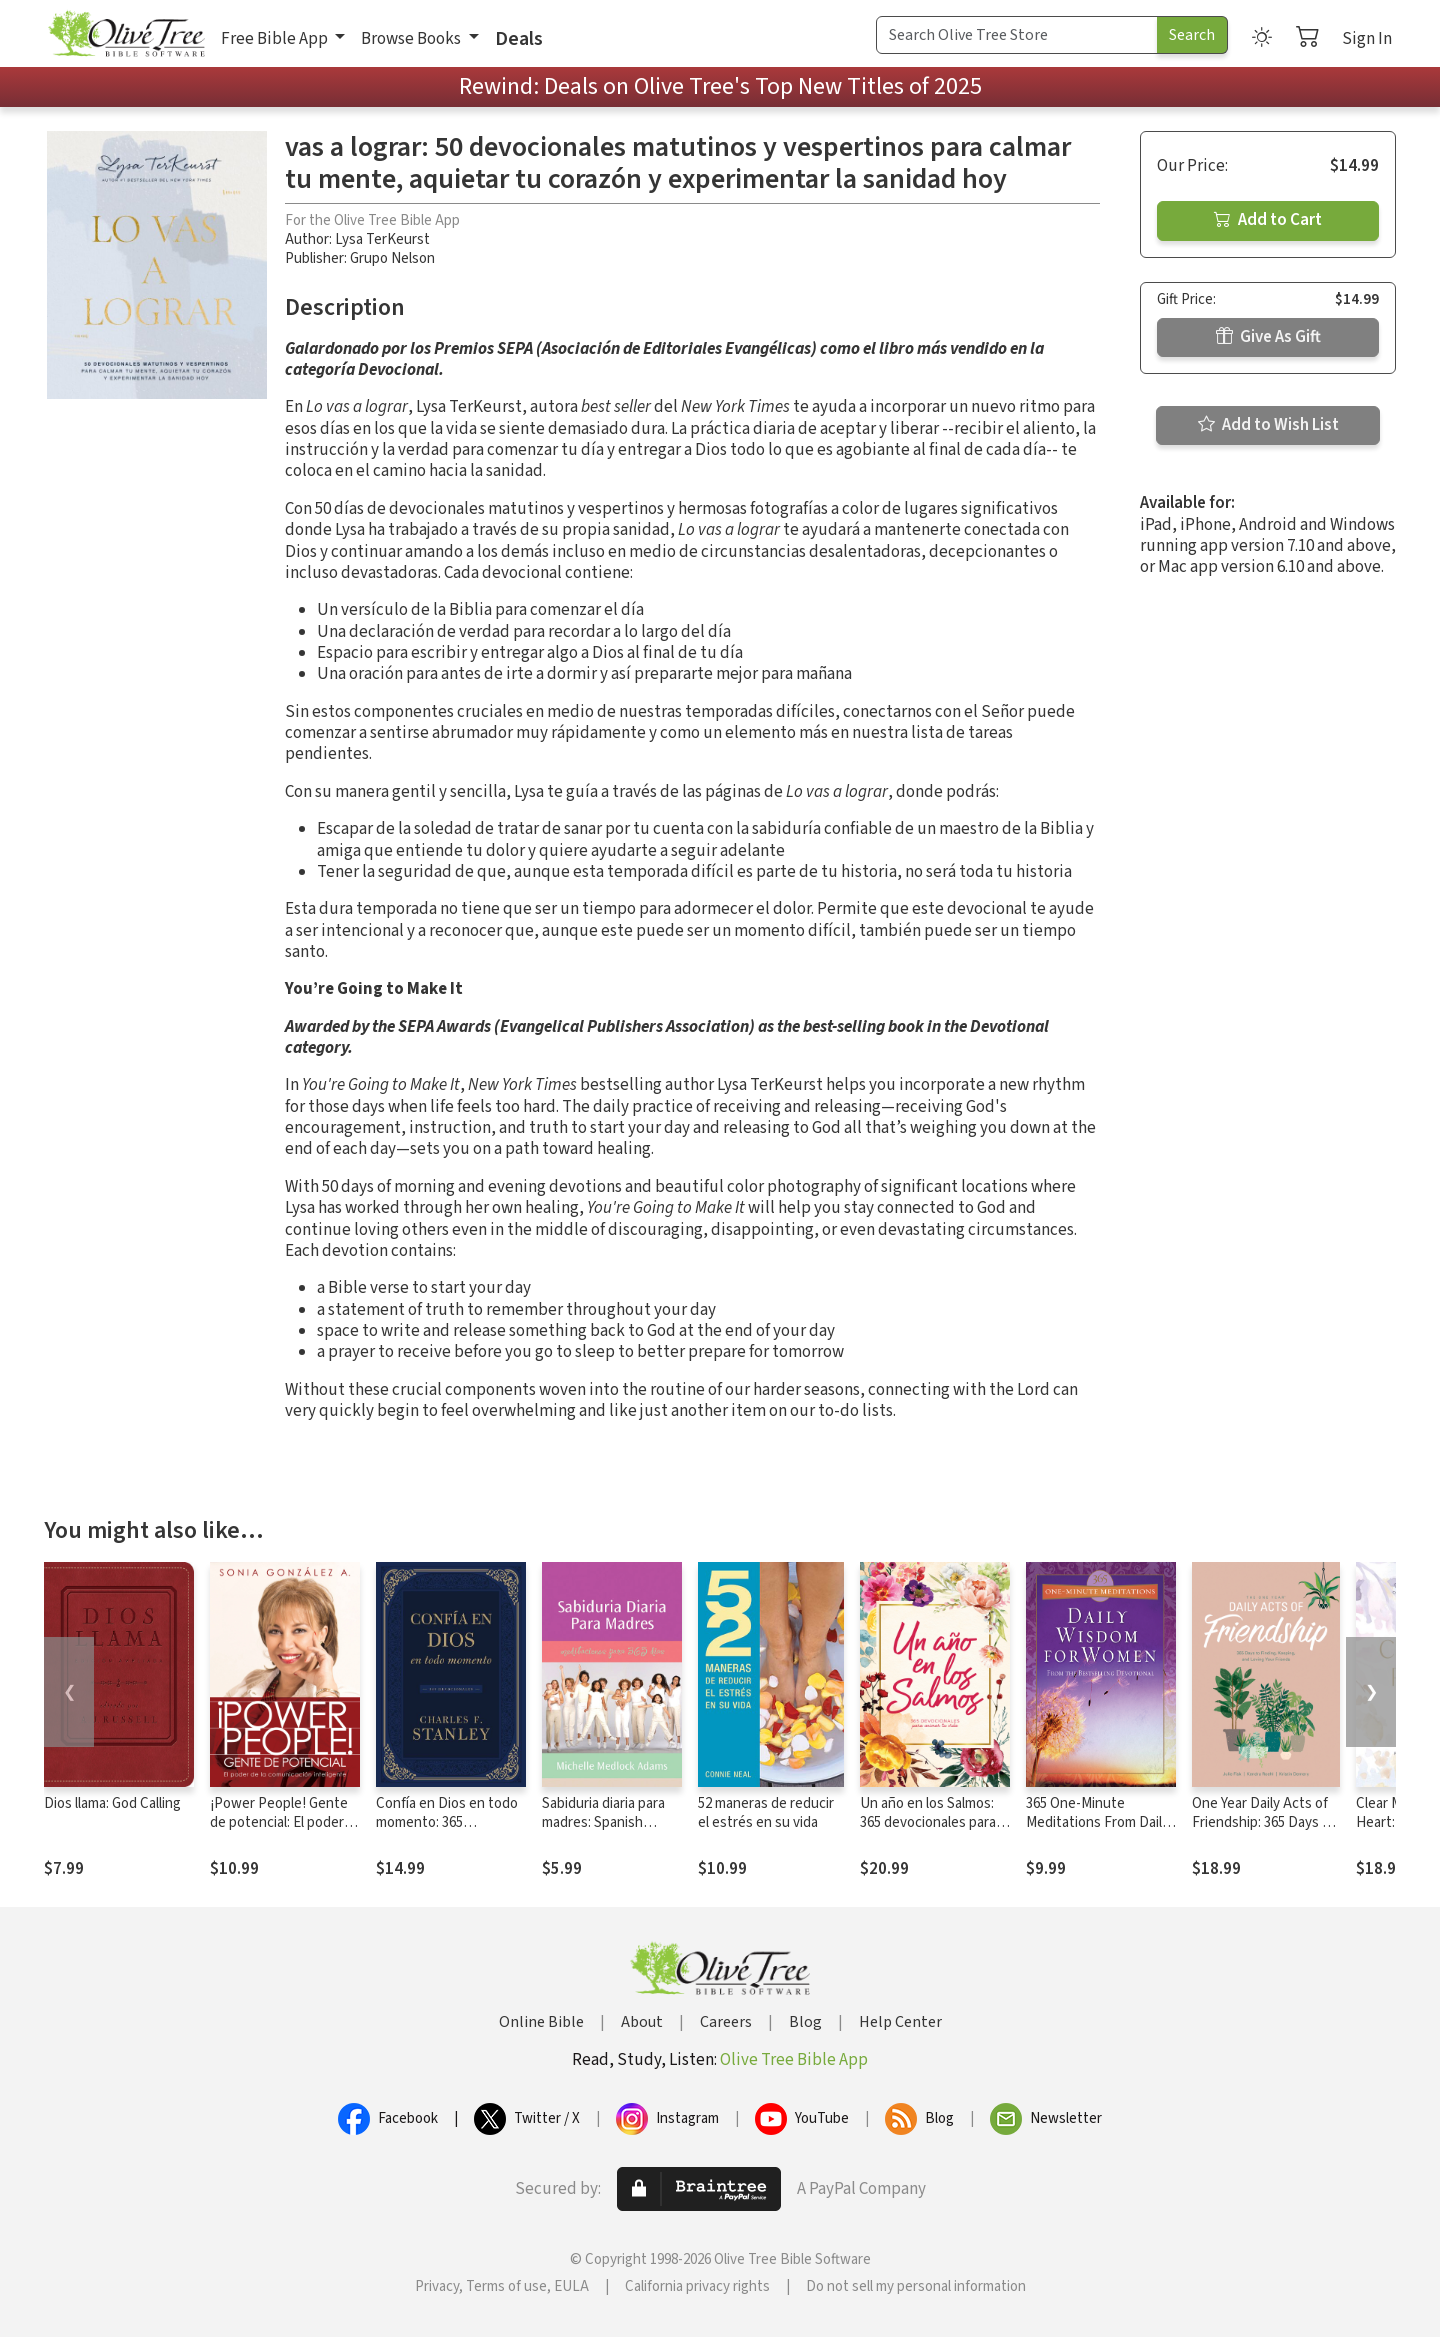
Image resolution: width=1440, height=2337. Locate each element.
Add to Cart (1268, 220)
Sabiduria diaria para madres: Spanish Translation (603, 1822)
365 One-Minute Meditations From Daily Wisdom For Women (1097, 1822)
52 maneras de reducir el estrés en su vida (766, 1813)
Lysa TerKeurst (382, 239)
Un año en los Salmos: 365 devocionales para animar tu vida (928, 1822)
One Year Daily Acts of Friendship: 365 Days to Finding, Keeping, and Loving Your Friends (1264, 1832)
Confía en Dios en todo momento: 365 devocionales (447, 1822)
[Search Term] (1017, 35)
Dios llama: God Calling (112, 1803)
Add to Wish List (1268, 425)
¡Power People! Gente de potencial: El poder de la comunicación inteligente (279, 1832)
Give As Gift (1268, 337)
